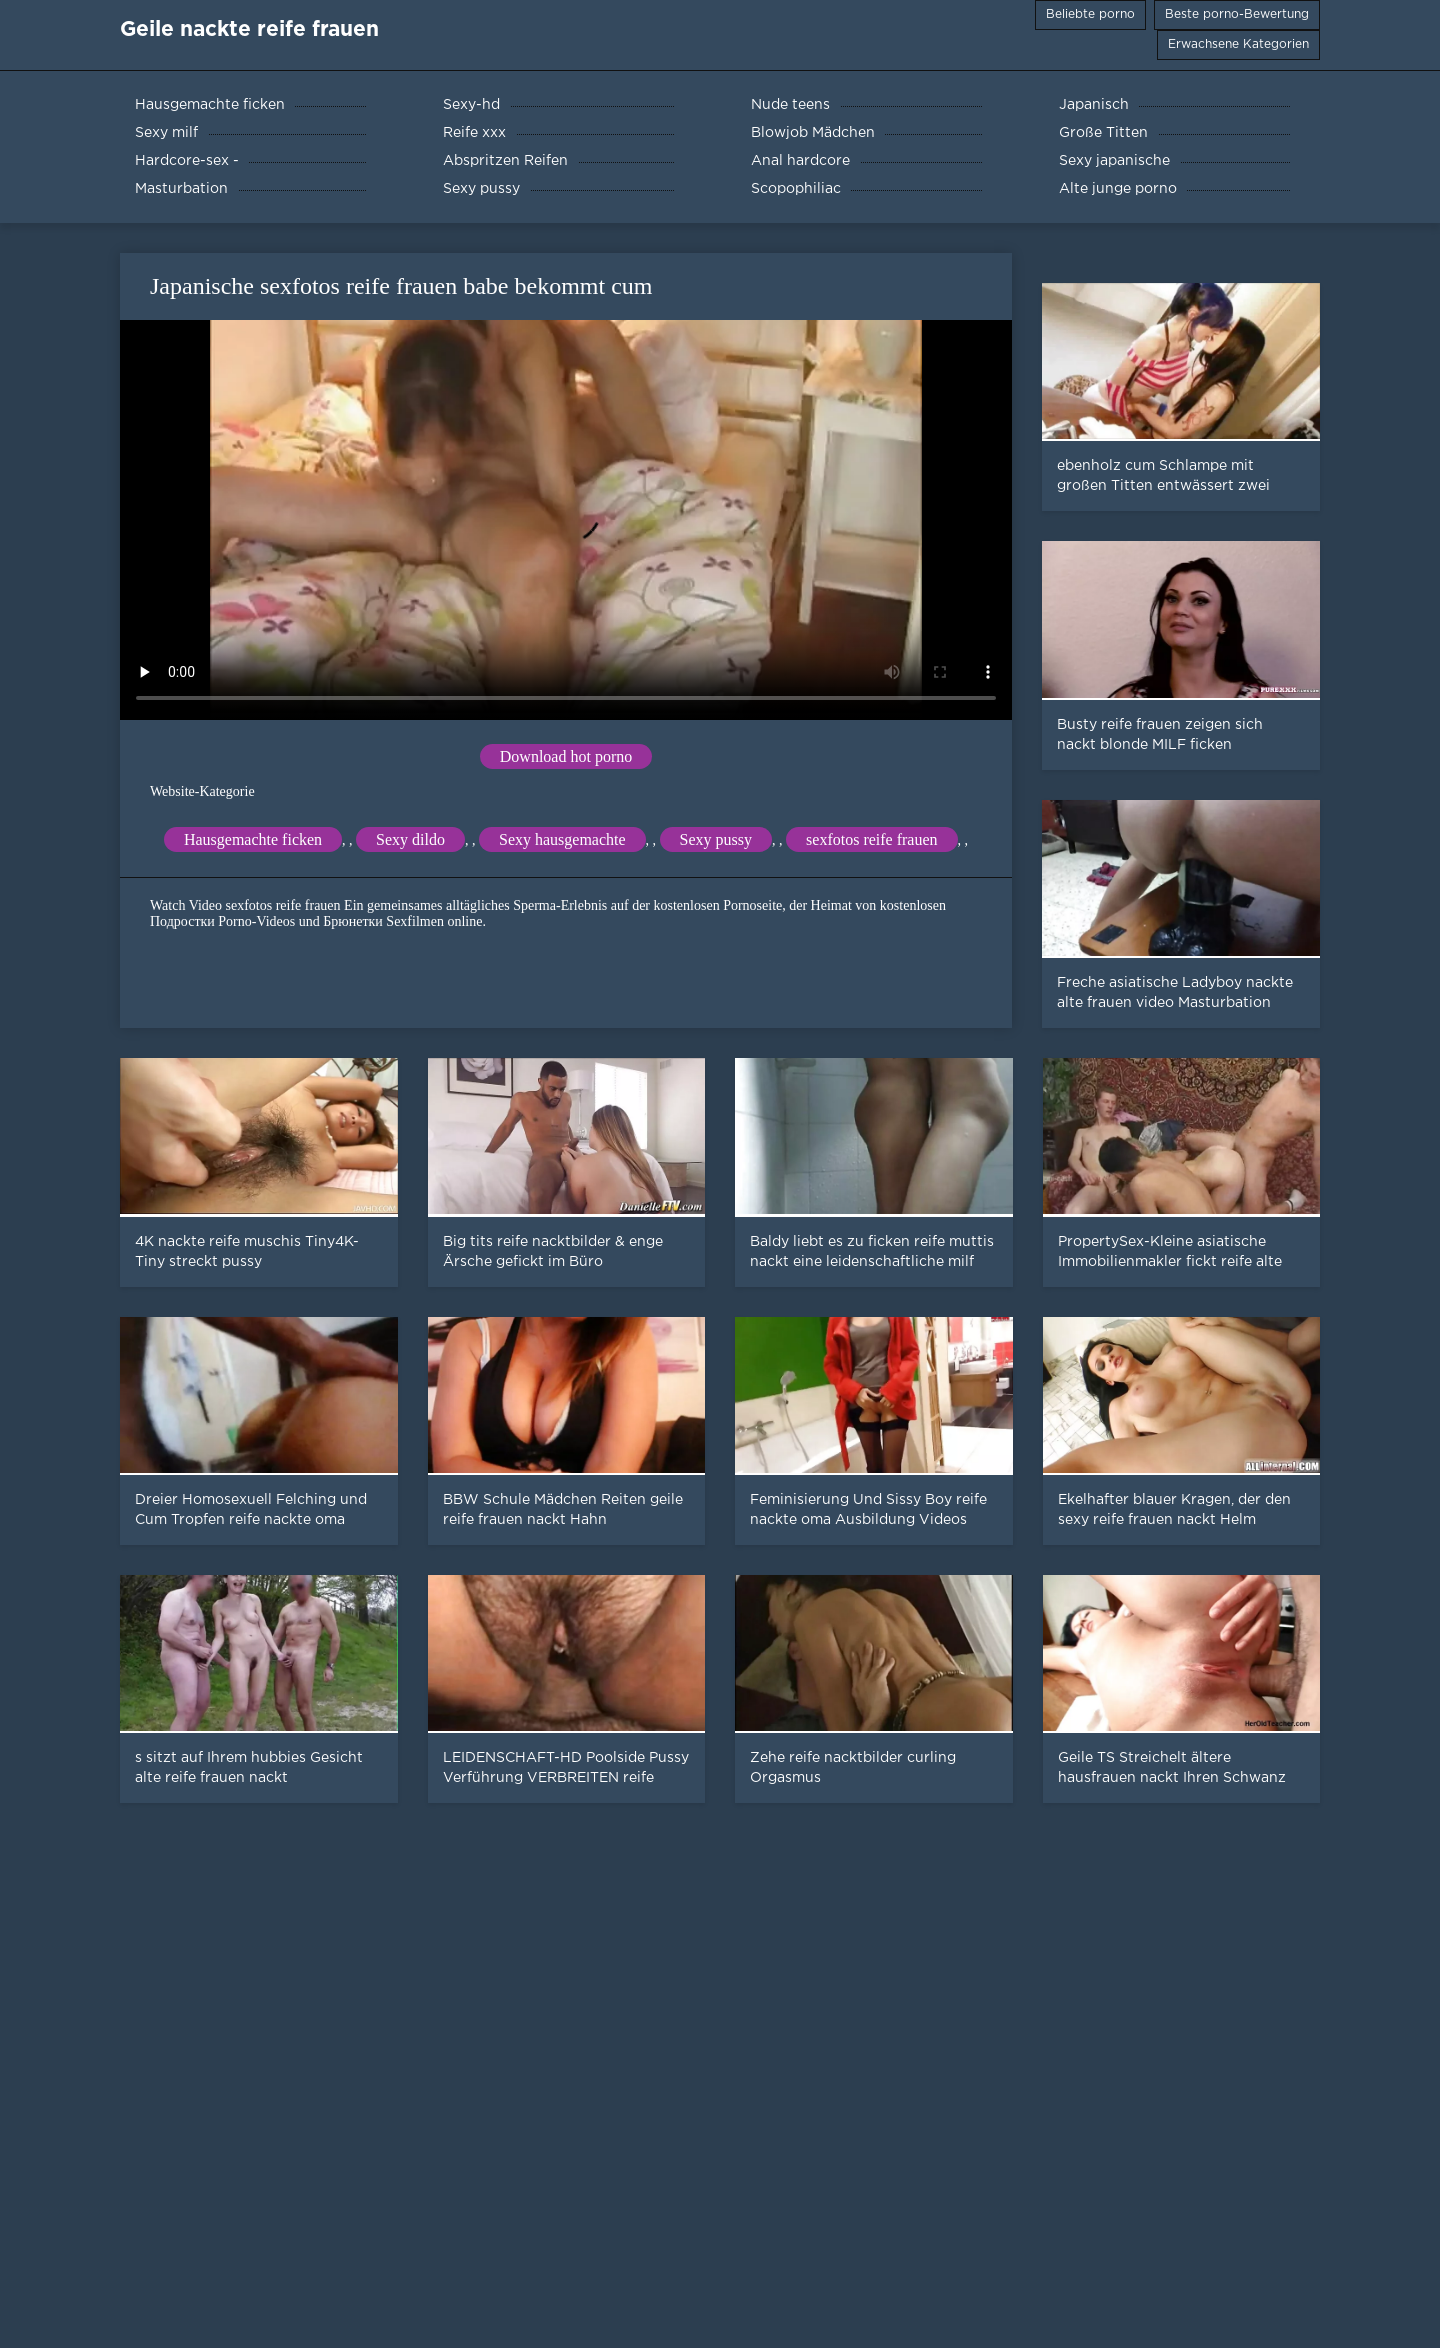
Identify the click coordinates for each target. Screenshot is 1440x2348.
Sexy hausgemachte (562, 839)
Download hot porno (566, 756)
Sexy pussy (716, 839)
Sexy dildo (410, 839)
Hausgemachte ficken (253, 839)
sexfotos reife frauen (872, 839)
